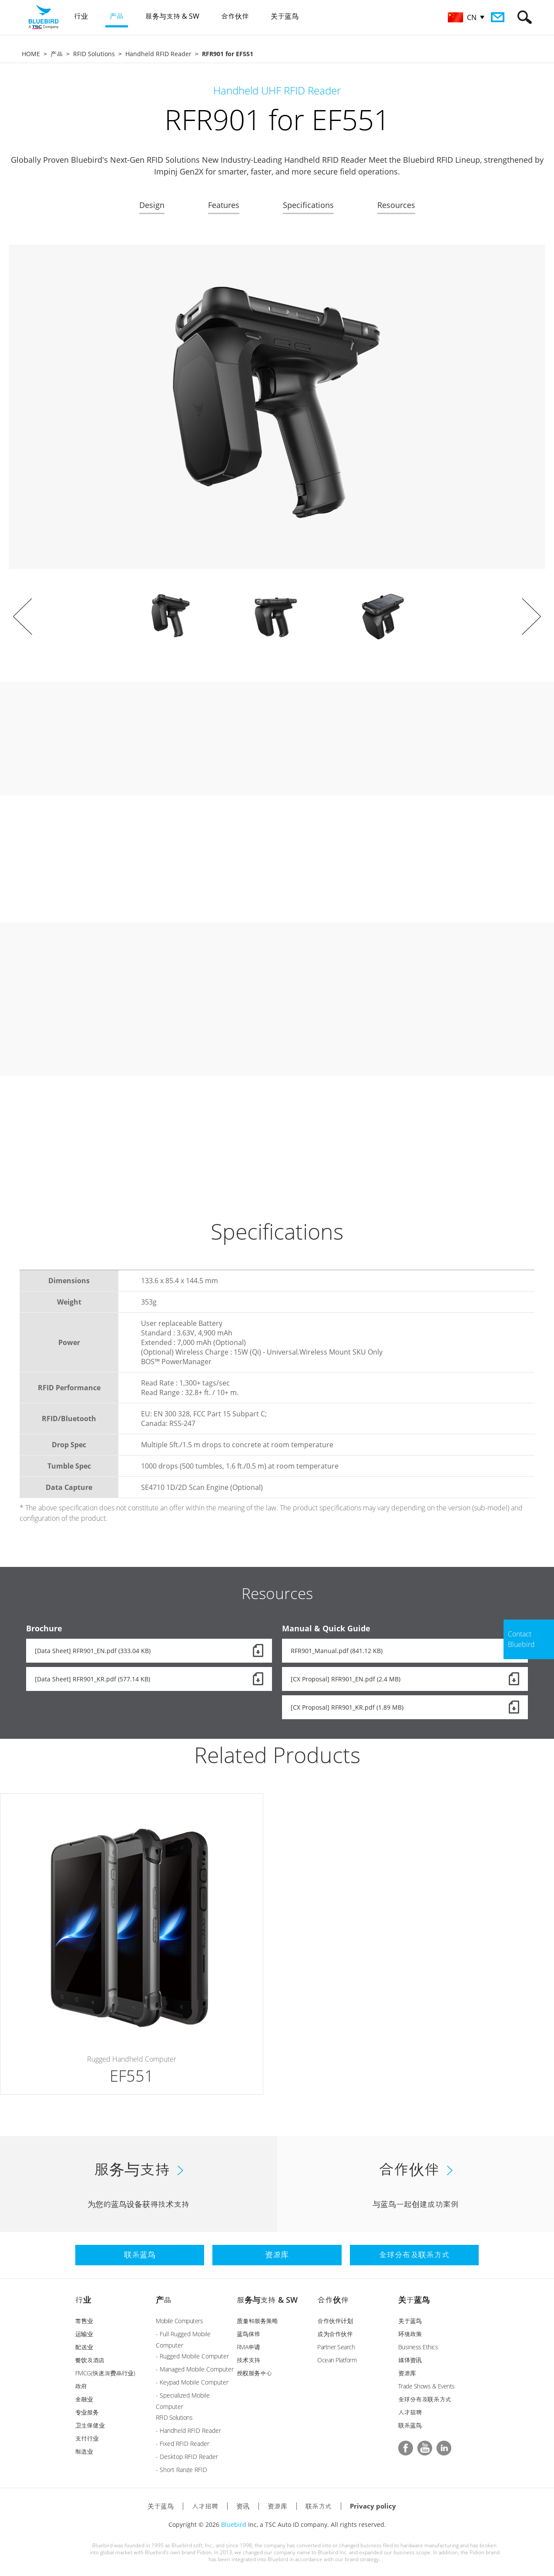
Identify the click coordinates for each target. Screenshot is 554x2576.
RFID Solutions (94, 54)
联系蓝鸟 (410, 2425)
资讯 (242, 2506)
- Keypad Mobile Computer (192, 2382)
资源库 (407, 2373)
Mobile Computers (179, 2321)
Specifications (308, 205)
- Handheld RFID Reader (188, 2430)
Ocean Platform (336, 2360)
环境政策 (410, 2334)
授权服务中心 (254, 2373)
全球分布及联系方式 (424, 2399)
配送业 (84, 2347)
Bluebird (233, 2524)
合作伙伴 (333, 2299)
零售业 (84, 2321)
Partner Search (336, 2347)
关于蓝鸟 (414, 2299)
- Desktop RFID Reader (187, 2456)
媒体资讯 (410, 2360)
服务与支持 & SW (267, 2299)
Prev (22, 616)
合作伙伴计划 (335, 2321)
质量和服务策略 (257, 2321)
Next (531, 616)
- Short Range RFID (181, 2469)
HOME (31, 54)
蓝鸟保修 (248, 2334)
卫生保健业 (90, 2425)
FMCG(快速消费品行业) (105, 2373)
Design (152, 205)
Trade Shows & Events (426, 2386)
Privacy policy (373, 2506)
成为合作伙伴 (335, 2334)
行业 (83, 2299)
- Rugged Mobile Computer (192, 2356)
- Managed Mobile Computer (195, 2369)
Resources (396, 205)
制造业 (84, 2451)
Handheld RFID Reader (158, 54)
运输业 (84, 2334)
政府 (81, 2386)
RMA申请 (248, 2347)
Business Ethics (418, 2347)
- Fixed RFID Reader (182, 2443)
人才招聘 (410, 2412)
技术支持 (248, 2360)
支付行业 (87, 2438)
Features (223, 205)
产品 (56, 54)
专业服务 (87, 2412)
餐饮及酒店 (90, 2360)
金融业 (84, 2399)
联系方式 (319, 2506)
